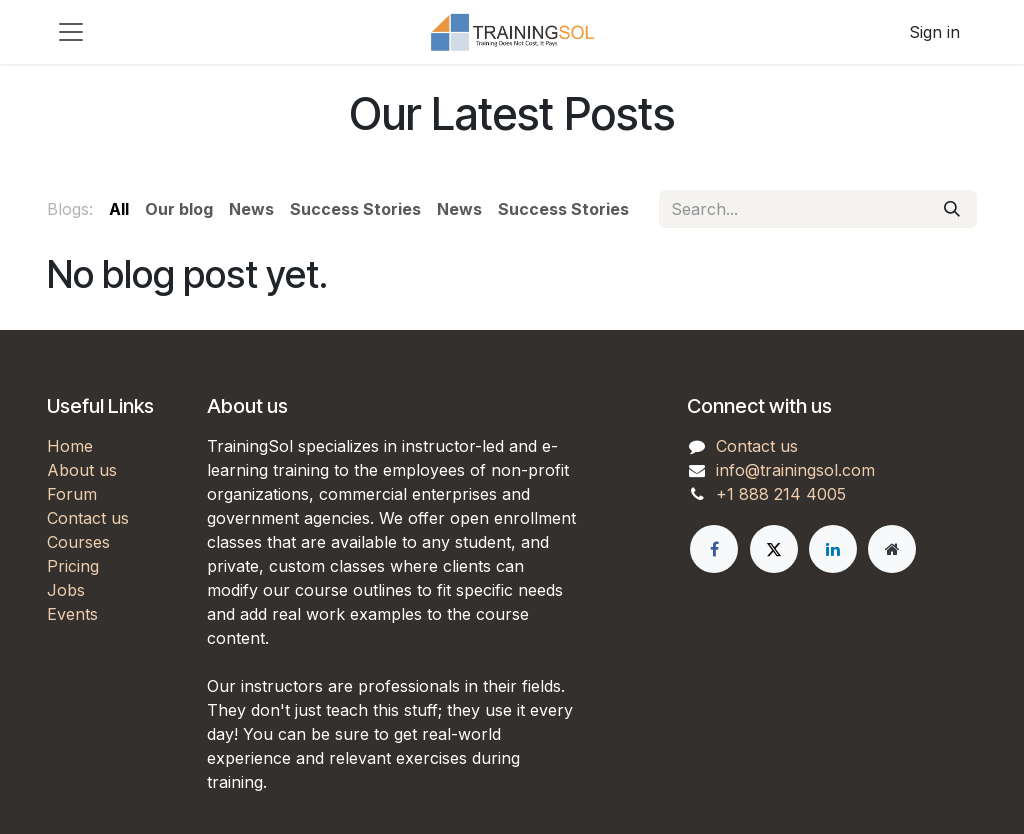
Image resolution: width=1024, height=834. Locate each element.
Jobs (66, 590)
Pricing (73, 566)
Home (70, 446)
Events (72, 614)
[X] (774, 549)
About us (82, 470)
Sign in (934, 32)
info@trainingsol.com (795, 470)
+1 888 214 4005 (781, 494)
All (119, 209)
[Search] (952, 209)
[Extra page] (892, 549)
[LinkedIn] (833, 549)
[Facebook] (714, 549)
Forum (72, 494)
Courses (78, 542)
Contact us (88, 518)
